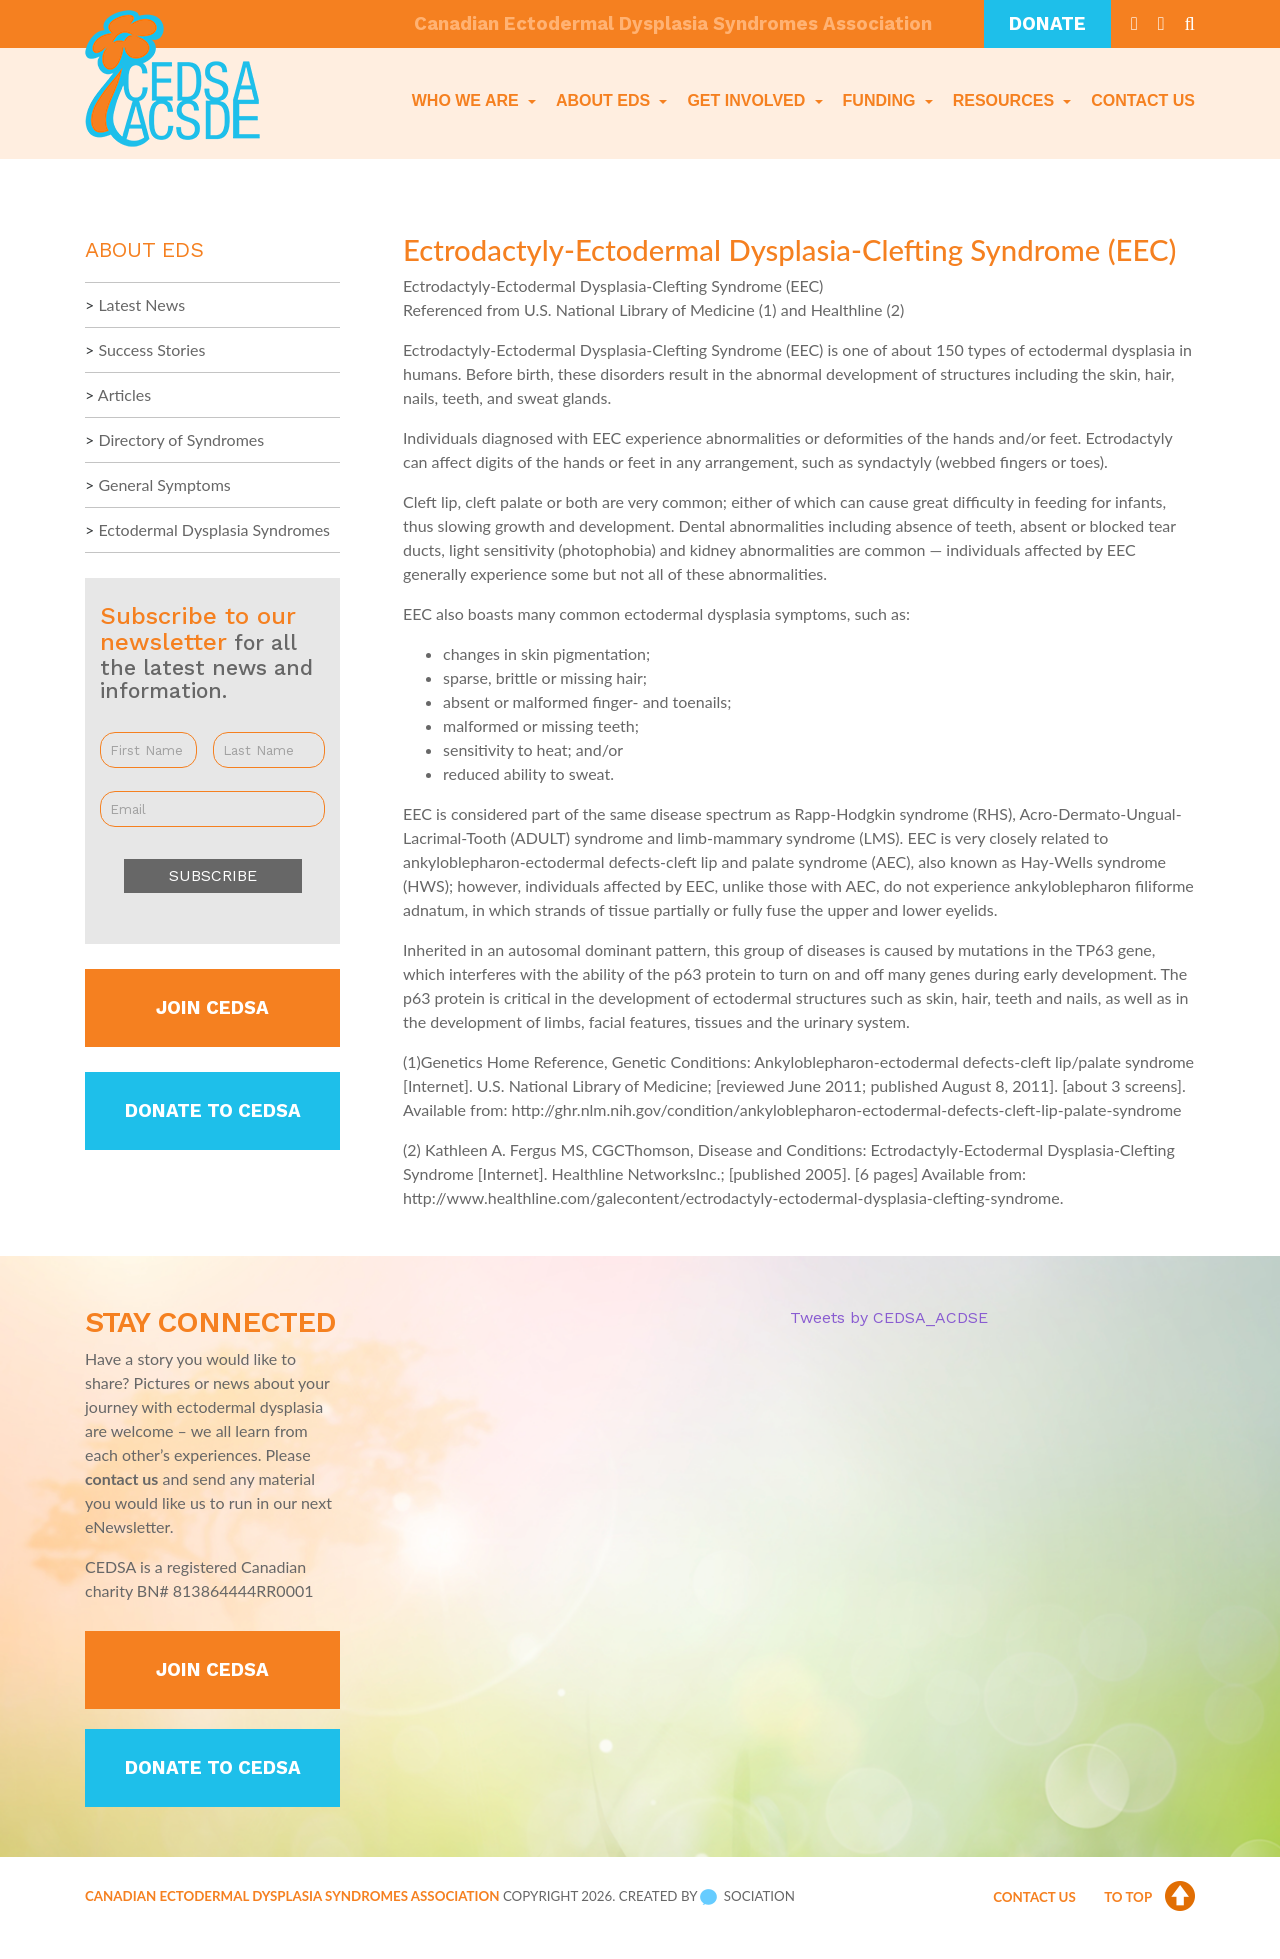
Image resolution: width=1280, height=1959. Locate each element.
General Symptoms (164, 484)
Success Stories (151, 349)
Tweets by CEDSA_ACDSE (889, 1317)
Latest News (141, 304)
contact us (121, 1478)
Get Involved (748, 100)
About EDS (605, 100)
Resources (1006, 100)
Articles (124, 394)
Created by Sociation (707, 1914)
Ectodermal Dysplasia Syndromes (214, 529)
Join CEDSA (212, 1008)
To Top (1149, 1915)
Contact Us (1143, 100)
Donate (1047, 24)
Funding (881, 100)
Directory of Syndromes (181, 439)
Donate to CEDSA (213, 1111)
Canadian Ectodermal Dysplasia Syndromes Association (292, 1914)
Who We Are (467, 100)
